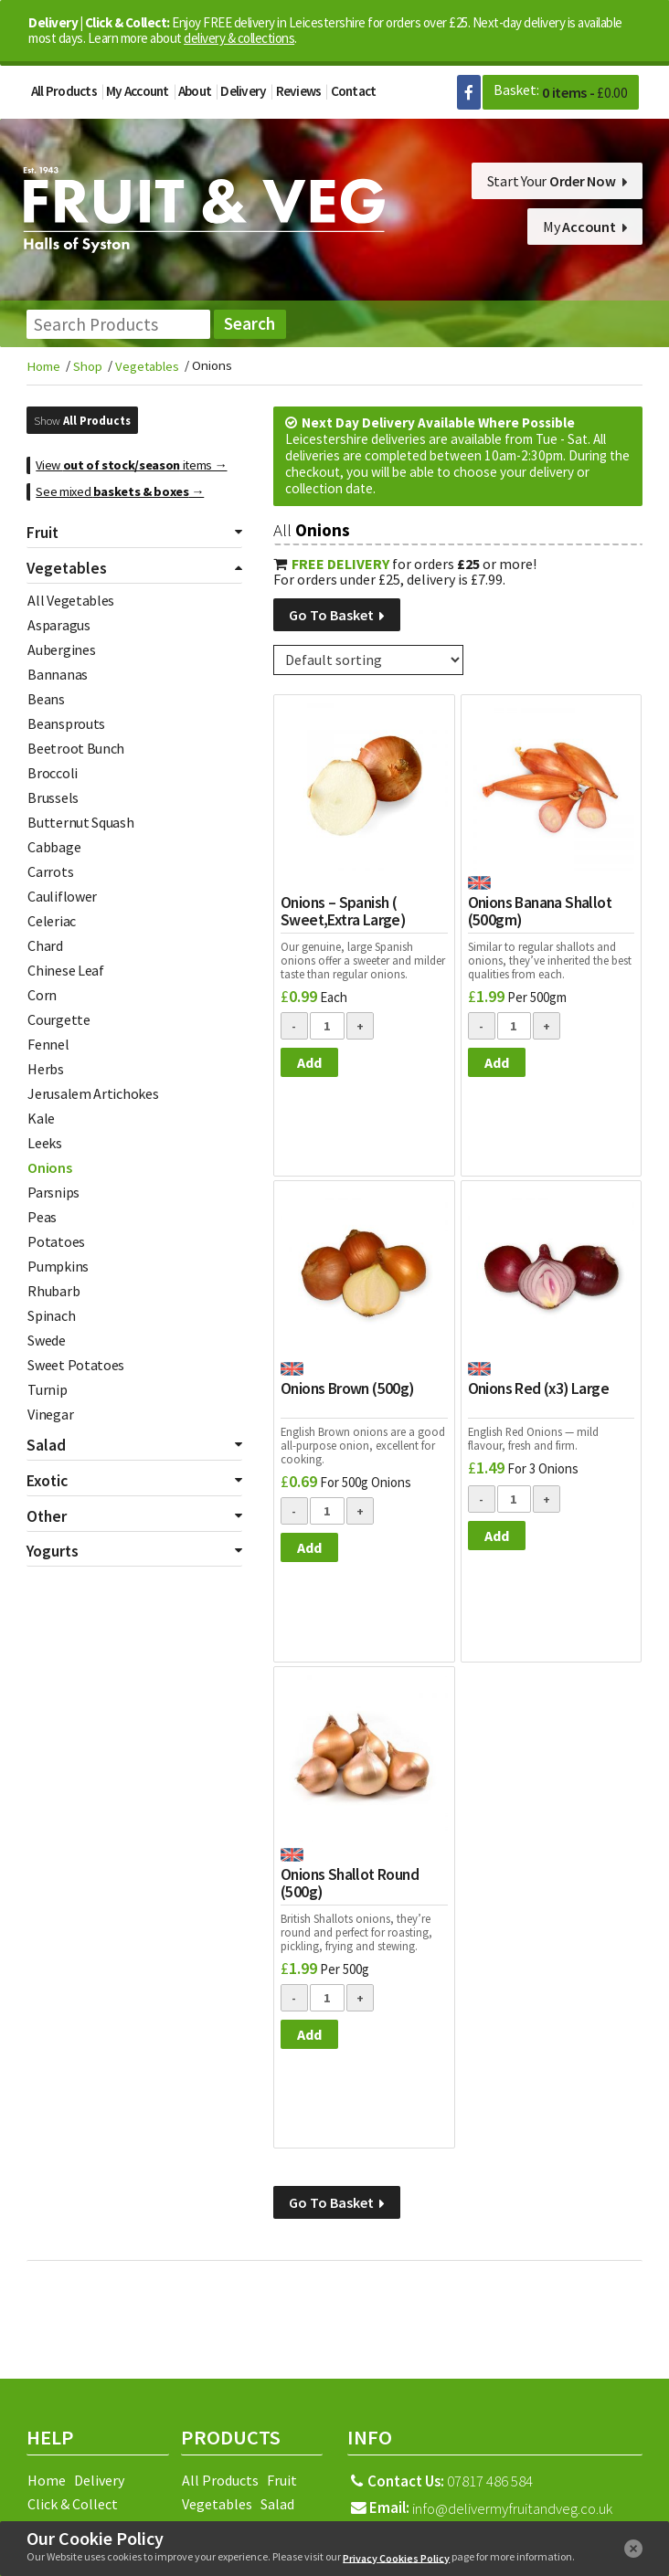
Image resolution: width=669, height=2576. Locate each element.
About (194, 91)
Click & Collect (72, 2231)
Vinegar (50, 1414)
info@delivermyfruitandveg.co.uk (512, 2237)
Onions (49, 1167)
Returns (101, 2374)
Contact (354, 91)
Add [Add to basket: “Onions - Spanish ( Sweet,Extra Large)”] (309, 1062)
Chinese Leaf (65, 970)
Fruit (282, 2208)
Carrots (50, 871)
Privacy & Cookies (81, 2350)
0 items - (585, 92)
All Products (64, 91)
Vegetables (147, 366)
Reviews (299, 91)
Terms (47, 2374)
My (579, 226)
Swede (46, 1340)
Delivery (243, 91)
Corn (42, 995)
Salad (277, 2231)
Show (82, 420)
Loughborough (411, 2511)
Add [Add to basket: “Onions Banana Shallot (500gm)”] (496, 1062)
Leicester (311, 2511)
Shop (87, 366)
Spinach (51, 1315)
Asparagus (58, 625)
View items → (131, 465)
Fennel (48, 1044)
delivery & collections (239, 38)
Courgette (58, 1019)
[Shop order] (368, 660)
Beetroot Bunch (75, 748)
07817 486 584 (442, 2209)
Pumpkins (58, 1266)
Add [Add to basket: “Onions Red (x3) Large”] (496, 1445)
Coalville (66, 2511)
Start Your (551, 181)
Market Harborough (540, 2511)
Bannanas (57, 674)
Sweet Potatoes (75, 1365)
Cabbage (53, 847)
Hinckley (229, 2511)
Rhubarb (53, 1291)
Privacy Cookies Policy (396, 2558)
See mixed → (120, 491)
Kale (41, 1118)
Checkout (57, 2279)
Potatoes (56, 1241)
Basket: (516, 92)
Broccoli (52, 773)
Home (43, 366)
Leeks (44, 1143)
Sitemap (112, 2326)
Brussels (53, 797)
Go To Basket (337, 615)
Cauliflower (62, 896)
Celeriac (51, 921)
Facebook (216, 2335)
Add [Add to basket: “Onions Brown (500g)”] (309, 1457)
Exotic (201, 2255)
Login (45, 2398)
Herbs (45, 1069)
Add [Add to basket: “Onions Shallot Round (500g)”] (309, 1852)
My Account (137, 91)
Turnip (47, 1389)
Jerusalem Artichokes (92, 1093)
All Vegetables (70, 600)
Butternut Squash (80, 822)
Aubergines (61, 649)
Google (287, 2335)
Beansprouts (66, 723)
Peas (42, 1217)
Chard (45, 945)
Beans (46, 699)
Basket (96, 2255)
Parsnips (53, 1192)
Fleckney (148, 2511)
